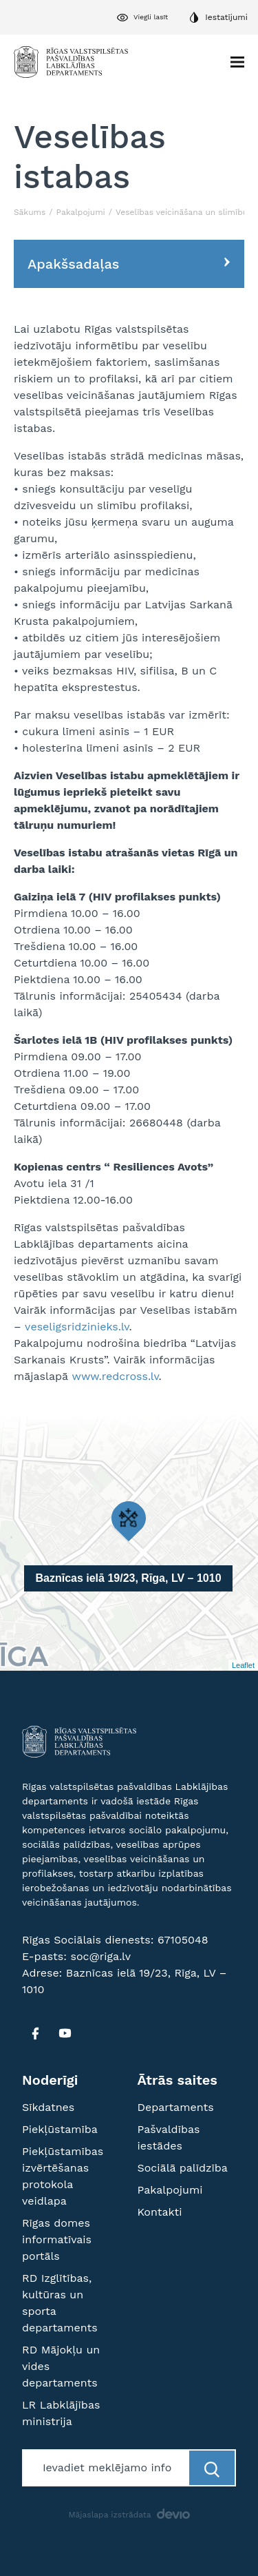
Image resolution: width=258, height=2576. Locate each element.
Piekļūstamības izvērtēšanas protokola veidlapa (62, 2176)
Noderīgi (50, 2080)
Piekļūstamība (60, 2129)
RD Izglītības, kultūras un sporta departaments (60, 2302)
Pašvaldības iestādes (169, 2137)
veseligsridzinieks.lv (77, 1326)
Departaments (176, 2107)
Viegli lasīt (150, 17)
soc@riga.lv (100, 1956)
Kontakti (160, 2211)
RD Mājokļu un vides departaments (61, 2366)
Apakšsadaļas (73, 264)
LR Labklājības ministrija (61, 2413)
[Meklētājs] (107, 2468)
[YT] (65, 2033)
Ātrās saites (177, 2080)
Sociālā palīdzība (183, 2167)
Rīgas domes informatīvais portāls (57, 2239)
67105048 (183, 1939)
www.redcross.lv (115, 1376)
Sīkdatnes (48, 2107)
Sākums (29, 212)
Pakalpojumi (80, 212)
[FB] (35, 2033)
